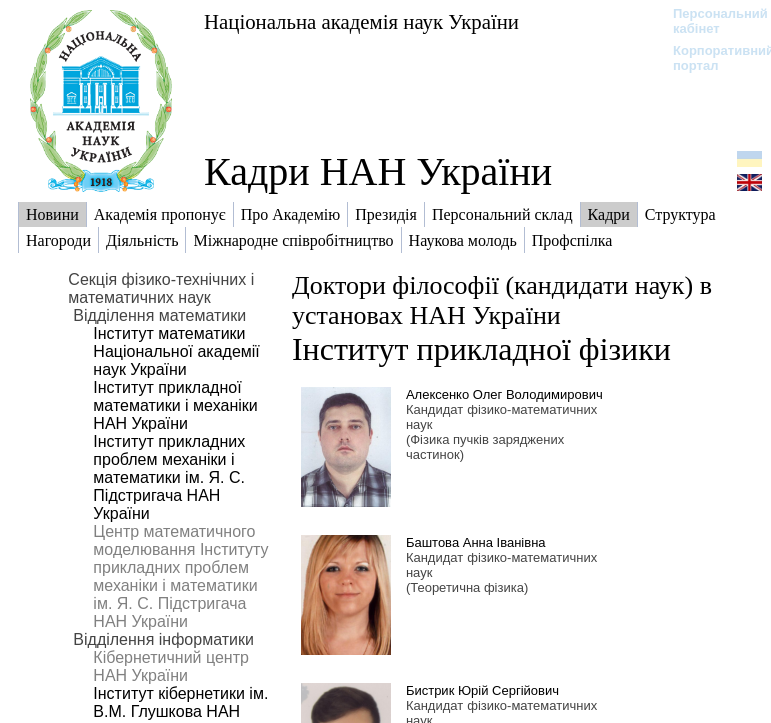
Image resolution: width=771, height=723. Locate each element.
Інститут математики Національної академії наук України (176, 351)
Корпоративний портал (710, 58)
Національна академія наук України (361, 21)
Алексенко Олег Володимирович (504, 394)
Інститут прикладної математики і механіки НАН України (175, 405)
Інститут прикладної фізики (481, 349)
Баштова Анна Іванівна (476, 542)
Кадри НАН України (378, 171)
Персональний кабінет (710, 21)
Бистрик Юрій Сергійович (482, 690)
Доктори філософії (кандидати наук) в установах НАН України (502, 300)
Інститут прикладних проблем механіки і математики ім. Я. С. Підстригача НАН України (169, 477)
